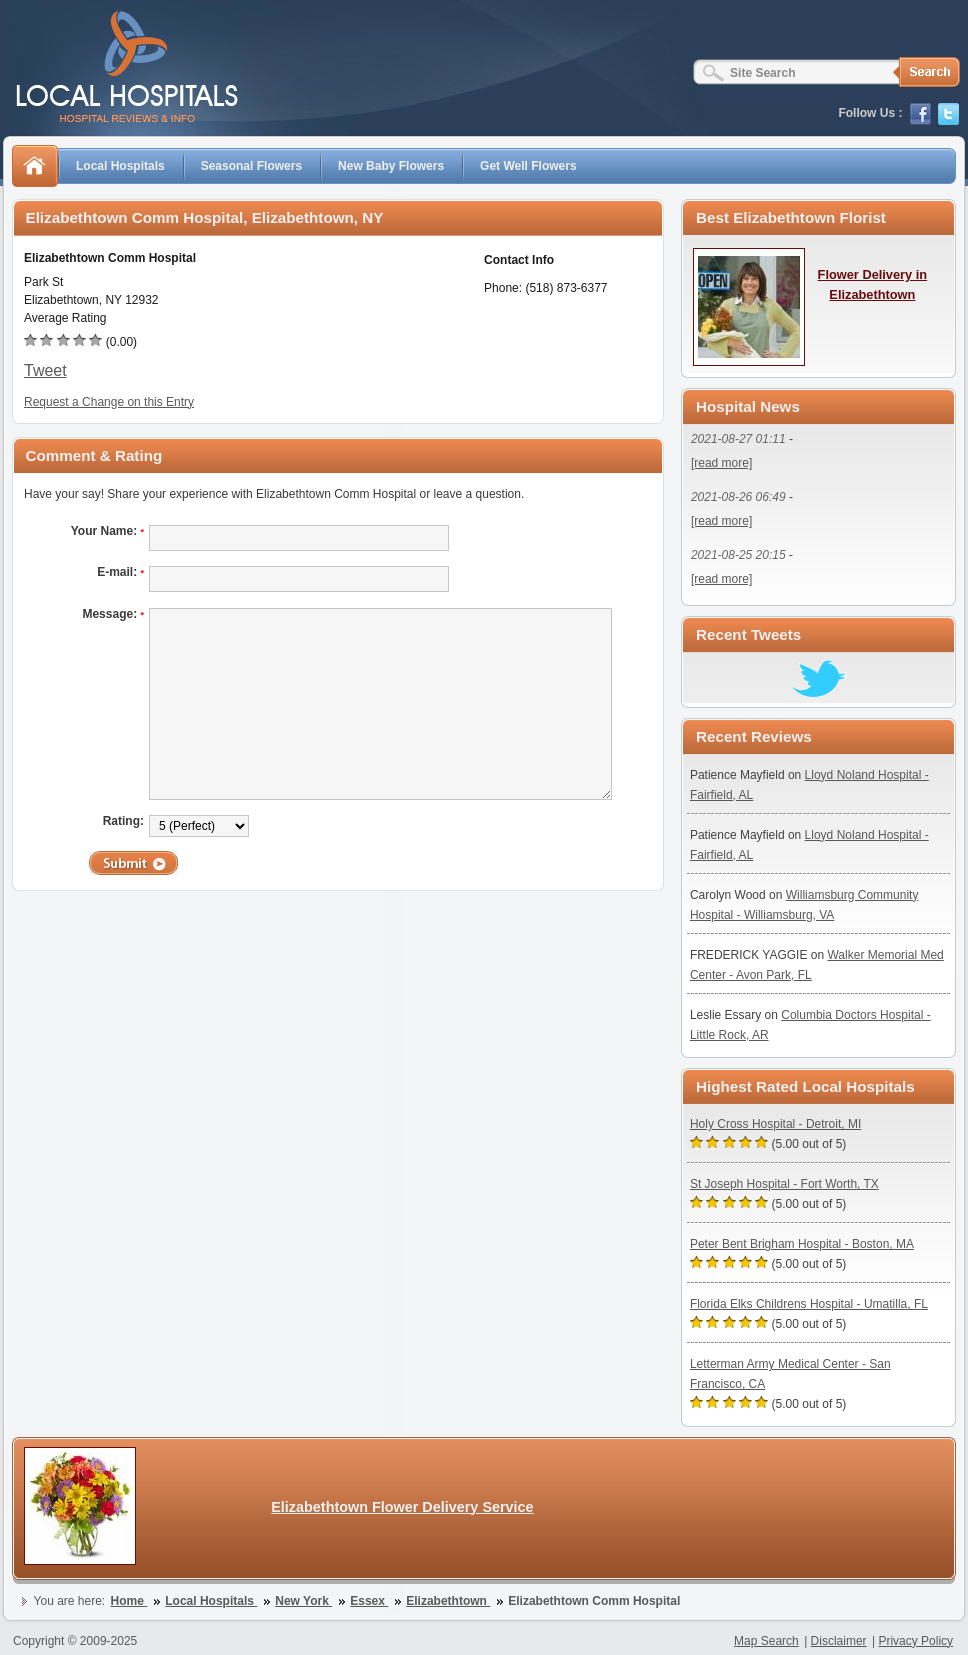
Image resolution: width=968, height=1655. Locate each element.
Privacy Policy (915, 1641)
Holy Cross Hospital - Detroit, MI (775, 1124)
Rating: (123, 821)
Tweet (45, 370)
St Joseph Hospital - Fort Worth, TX (784, 1184)
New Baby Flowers (391, 166)
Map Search (766, 1641)
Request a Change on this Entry (109, 402)
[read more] (721, 463)
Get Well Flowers (528, 166)
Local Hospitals (120, 166)
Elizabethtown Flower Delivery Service (402, 1507)
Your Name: (107, 531)
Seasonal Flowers (251, 166)
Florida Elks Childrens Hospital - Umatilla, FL (809, 1304)
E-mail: (120, 572)
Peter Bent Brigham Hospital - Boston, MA (802, 1244)
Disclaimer (839, 1641)
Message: (113, 614)
